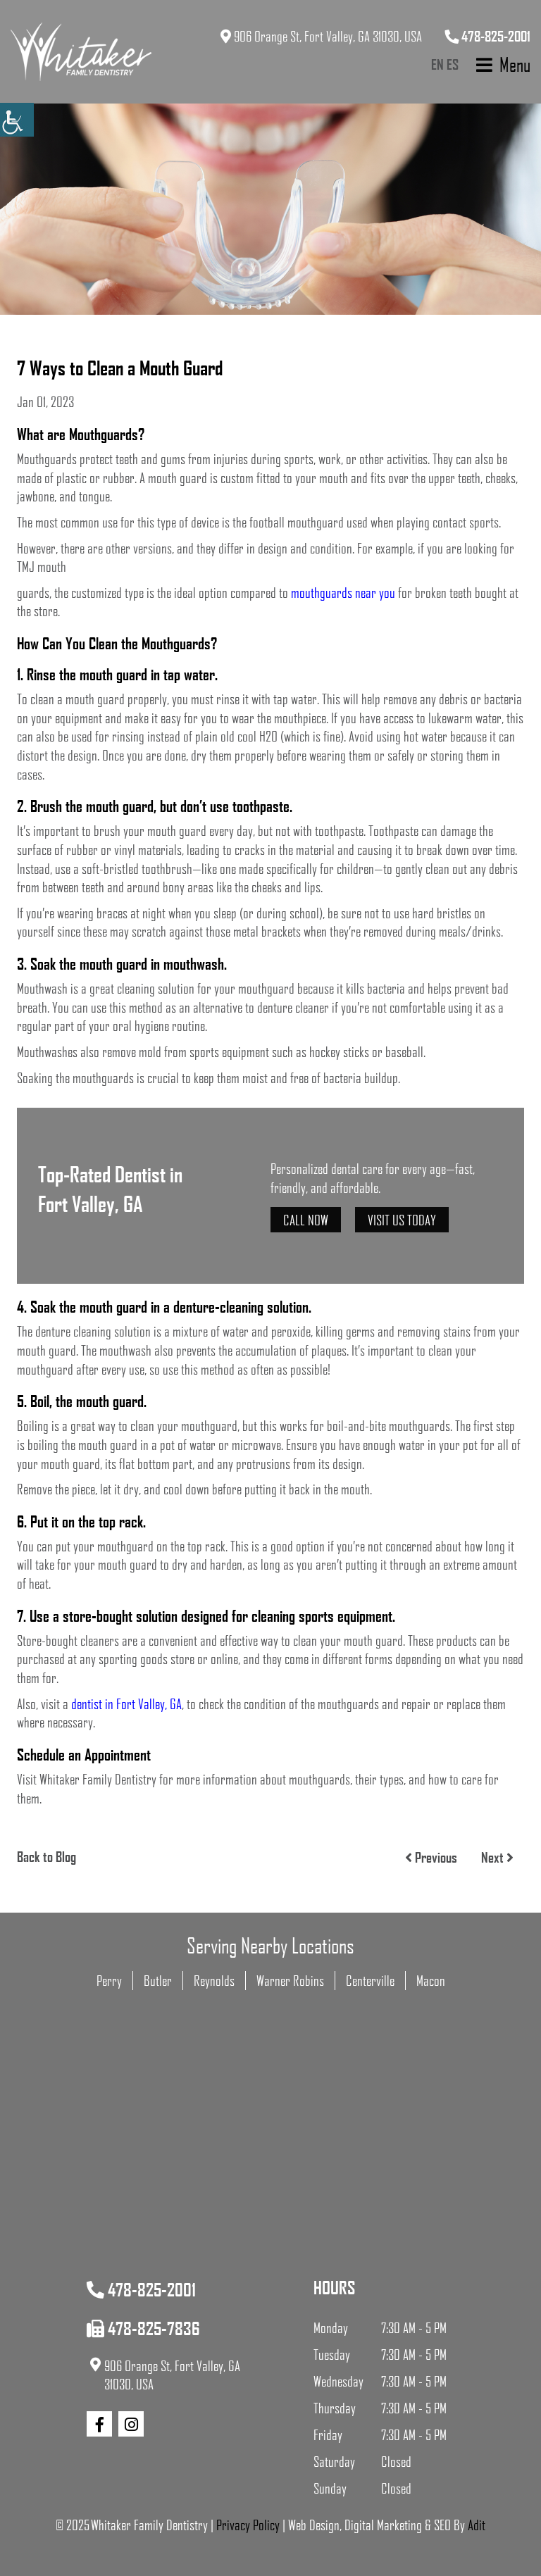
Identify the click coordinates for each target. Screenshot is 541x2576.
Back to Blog (46, 1856)
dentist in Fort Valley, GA (126, 1703)
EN (437, 64)
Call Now (305, 1219)
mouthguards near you (343, 592)
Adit (476, 2524)
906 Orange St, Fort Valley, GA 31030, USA (321, 35)
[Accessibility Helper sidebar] (17, 120)
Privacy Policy (248, 2524)
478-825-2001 (487, 35)
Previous (431, 1857)
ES (453, 64)
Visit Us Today (402, 1219)
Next (497, 1857)
